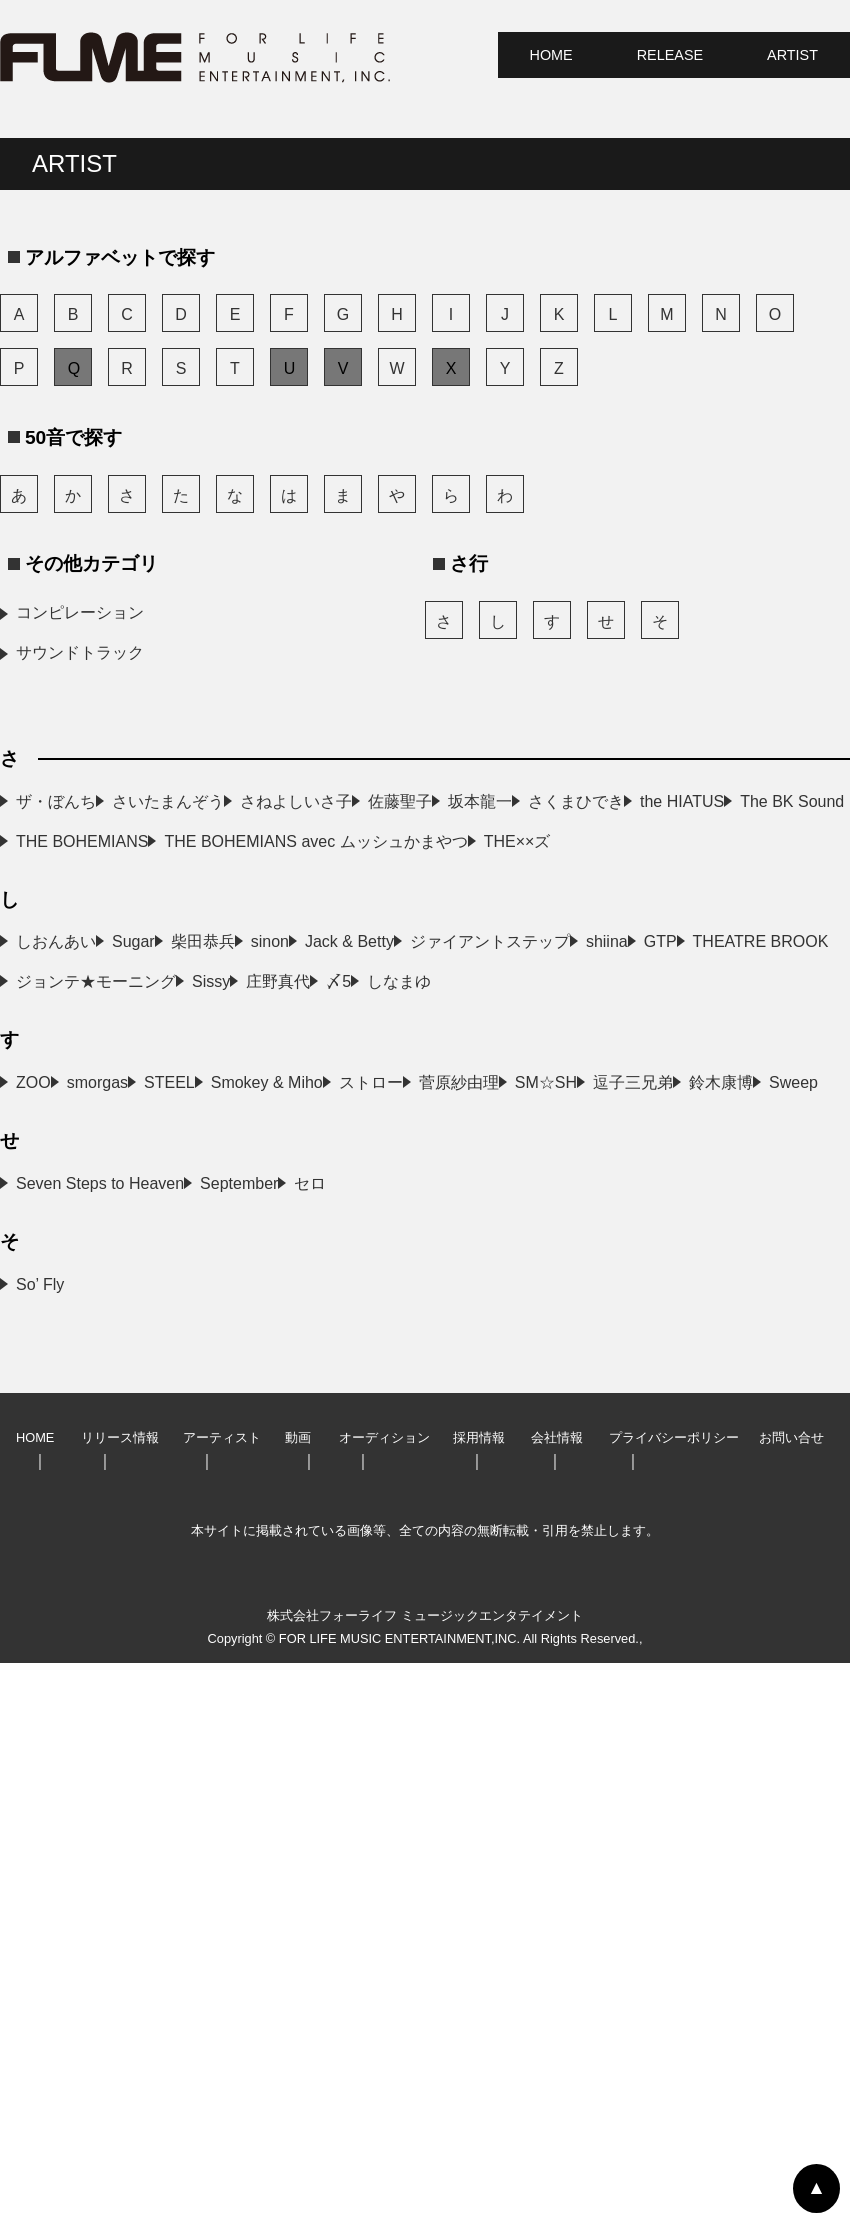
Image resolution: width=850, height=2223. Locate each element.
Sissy (35, 1301)
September (388, 1703)
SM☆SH (47, 1562)
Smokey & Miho (405, 1482)
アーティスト (222, 1997)
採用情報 (479, 1997)
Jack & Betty (60, 1181)
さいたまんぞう (405, 801)
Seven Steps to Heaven (100, 1703)
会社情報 (557, 1997)
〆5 (28, 1341)
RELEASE (670, 55)
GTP (365, 1221)
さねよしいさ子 (72, 841)
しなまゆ (381, 1341)
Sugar (370, 1101)
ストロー (48, 1522)
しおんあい (56, 1101)
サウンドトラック (80, 652)
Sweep (373, 1602)
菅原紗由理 (389, 1522)
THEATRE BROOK (84, 1261)
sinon (368, 1141)
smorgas (379, 1442)
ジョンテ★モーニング (429, 1261)
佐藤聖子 (381, 841)
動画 (298, 1997)
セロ (32, 1743)
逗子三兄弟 (389, 1562)
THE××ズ (49, 1001)
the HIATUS (58, 921)
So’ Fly (40, 1844)
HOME (551, 55)
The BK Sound (401, 921)
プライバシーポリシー (674, 1997)
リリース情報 (120, 1997)
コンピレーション (80, 612)
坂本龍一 (48, 881)
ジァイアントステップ (429, 1181)
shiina (37, 1221)
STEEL (41, 1482)
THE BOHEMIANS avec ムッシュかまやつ (500, 961)
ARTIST (792, 55)
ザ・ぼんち (56, 801)
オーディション (384, 1997)
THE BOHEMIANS (82, 961)
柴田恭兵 (48, 1141)
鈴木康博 (48, 1602)
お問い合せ (791, 1997)
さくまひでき (397, 881)
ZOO (33, 1442)
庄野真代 (381, 1301)
